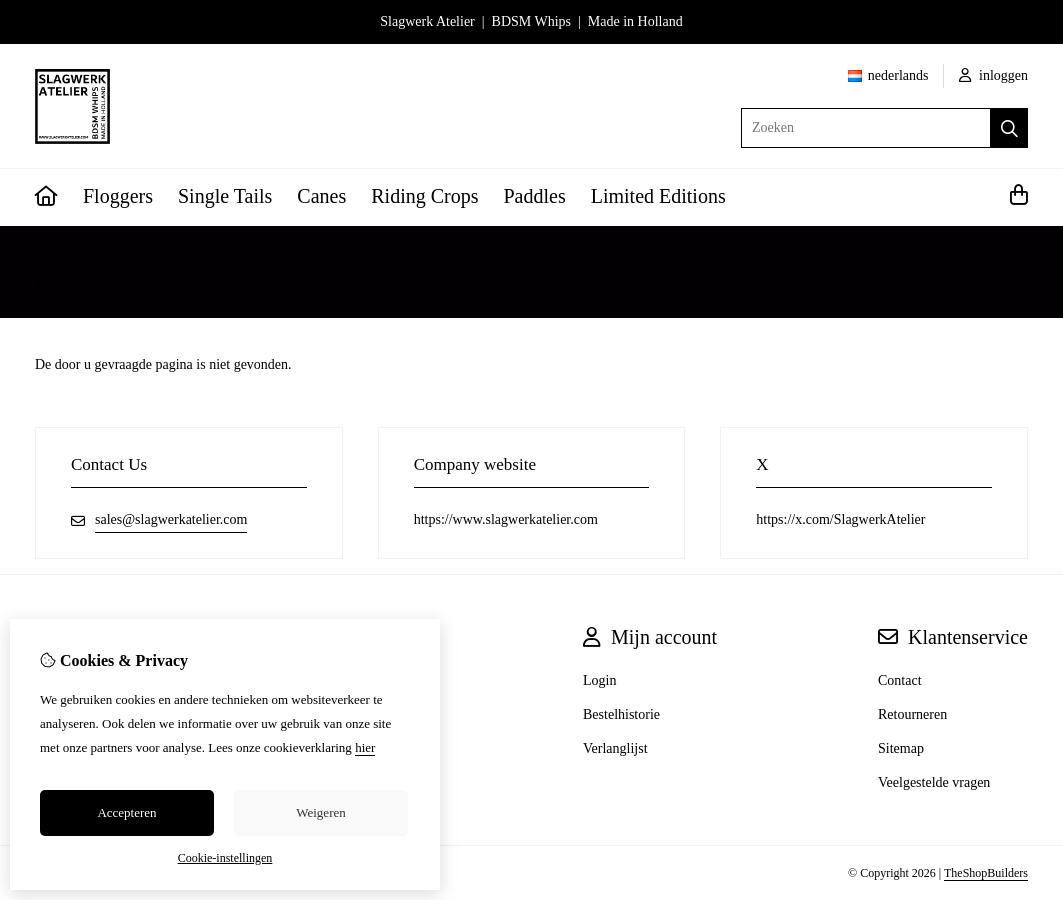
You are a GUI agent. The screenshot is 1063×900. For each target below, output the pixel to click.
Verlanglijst (615, 748)
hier (365, 747)
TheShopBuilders (986, 873)
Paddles (535, 196)
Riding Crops (424, 196)
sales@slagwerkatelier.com (171, 519)
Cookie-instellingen (225, 858)
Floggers (118, 196)
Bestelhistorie (621, 714)
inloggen (994, 75)
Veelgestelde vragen (934, 782)
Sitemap (901, 748)
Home (52, 252)
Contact (900, 680)
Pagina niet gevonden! (146, 252)
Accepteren (126, 812)
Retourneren (912, 714)
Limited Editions (658, 196)
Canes (321, 196)
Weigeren (320, 812)
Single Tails (225, 196)
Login (599, 680)
